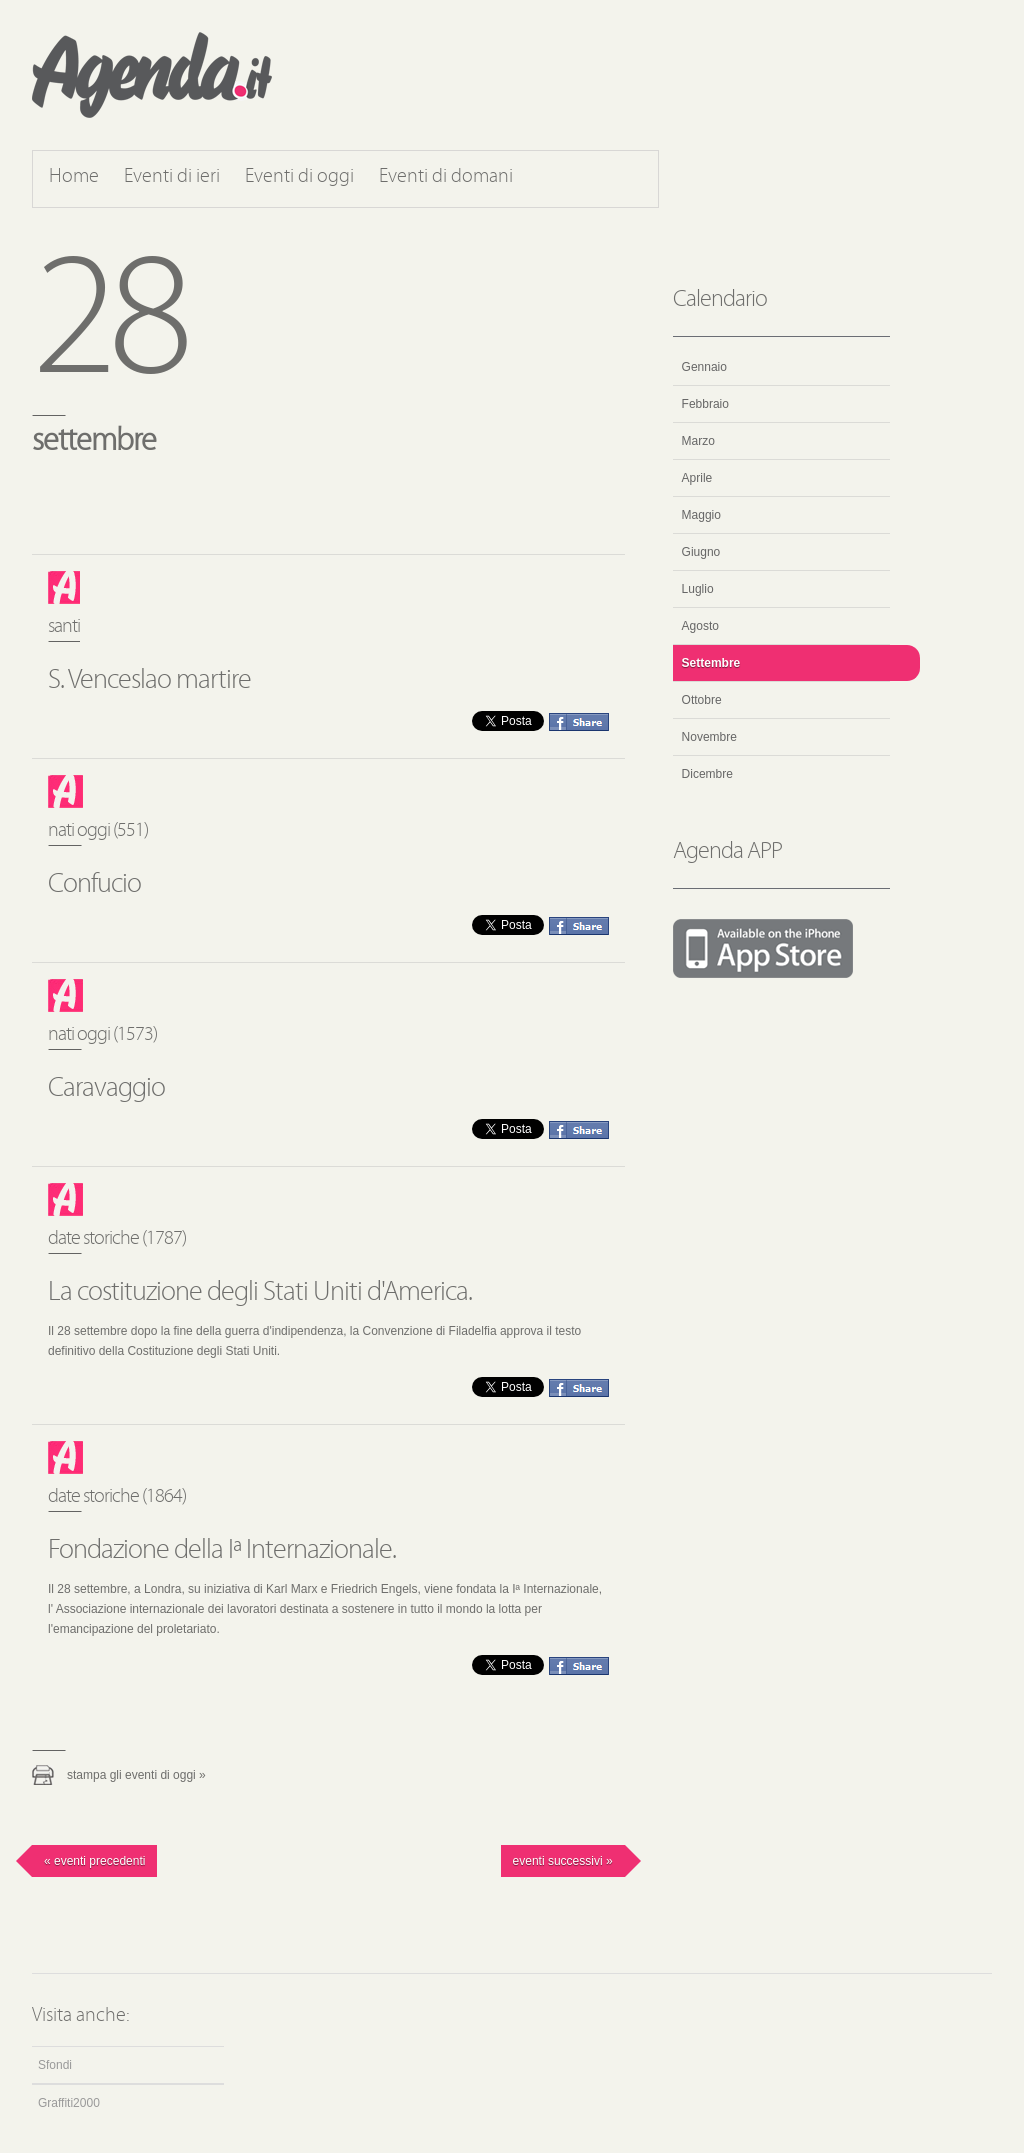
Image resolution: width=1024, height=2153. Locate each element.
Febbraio (705, 404)
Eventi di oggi (299, 177)
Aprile (697, 478)
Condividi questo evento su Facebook (579, 722)
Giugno (701, 552)
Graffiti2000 (69, 2103)
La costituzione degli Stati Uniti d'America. (260, 1293)
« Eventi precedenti (94, 1861)
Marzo (698, 441)
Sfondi (55, 2065)
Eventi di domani (446, 177)
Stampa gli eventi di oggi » (136, 1775)
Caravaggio (106, 1089)
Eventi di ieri (172, 177)
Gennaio (704, 367)
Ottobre (702, 700)
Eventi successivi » (563, 1861)
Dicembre (707, 774)
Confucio (94, 885)
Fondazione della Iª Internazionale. (222, 1551)
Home (74, 177)
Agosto (700, 626)
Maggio (701, 515)
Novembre (709, 737)
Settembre (711, 663)
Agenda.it (152, 75)
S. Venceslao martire (149, 681)
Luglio (698, 589)
